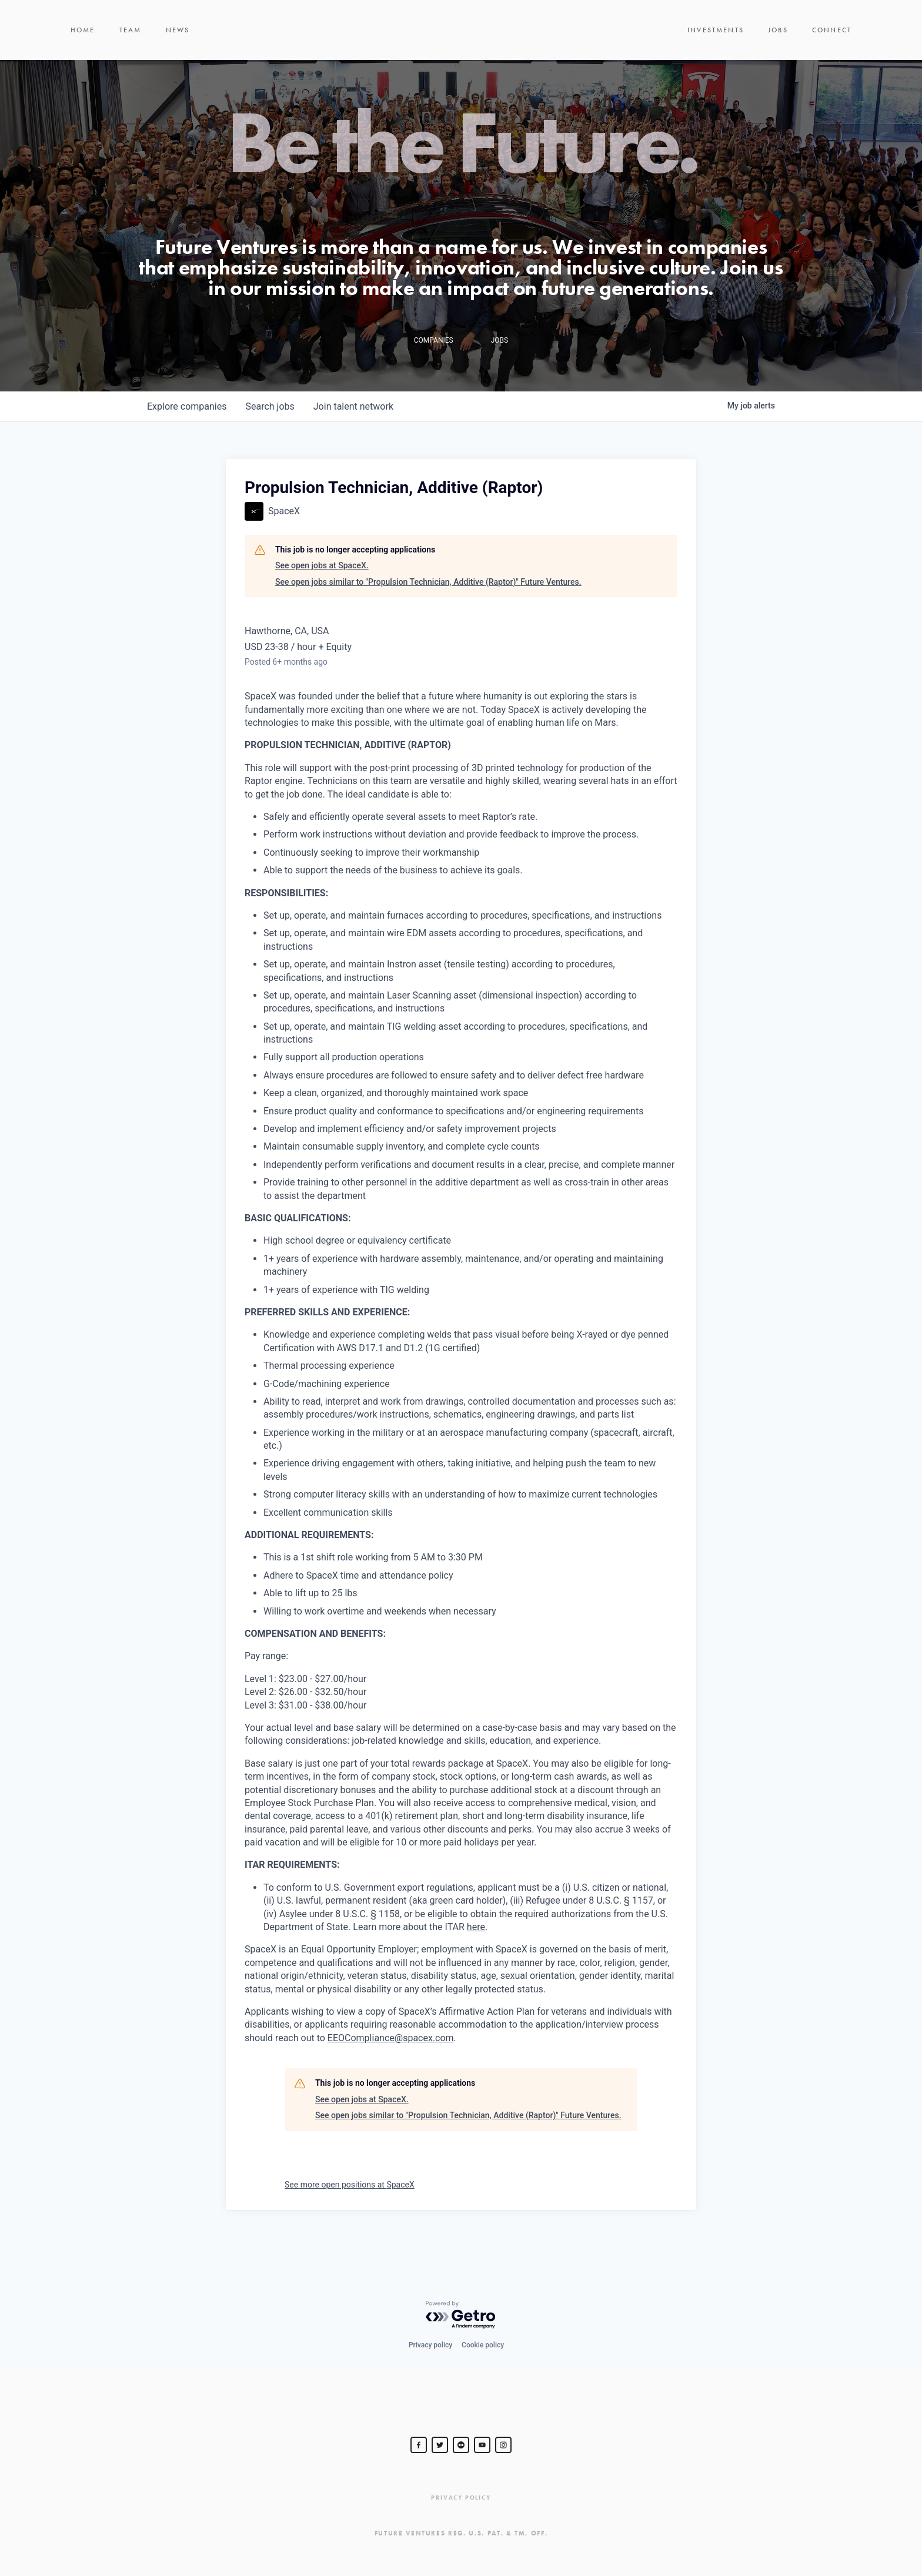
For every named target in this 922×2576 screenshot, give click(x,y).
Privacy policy (430, 2345)
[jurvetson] (461, 2445)
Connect (831, 47)
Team (130, 47)
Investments (715, 47)
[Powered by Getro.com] (461, 2315)
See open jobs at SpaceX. (322, 599)
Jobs (778, 47)
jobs (269, 440)
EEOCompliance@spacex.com (391, 2072)
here (476, 1961)
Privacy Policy (460, 2497)
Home (83, 47)
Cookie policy (483, 2345)
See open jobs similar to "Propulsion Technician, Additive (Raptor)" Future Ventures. (428, 616)
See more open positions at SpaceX (350, 2218)
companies (186, 440)
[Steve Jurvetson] (418, 2445)
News (178, 47)
